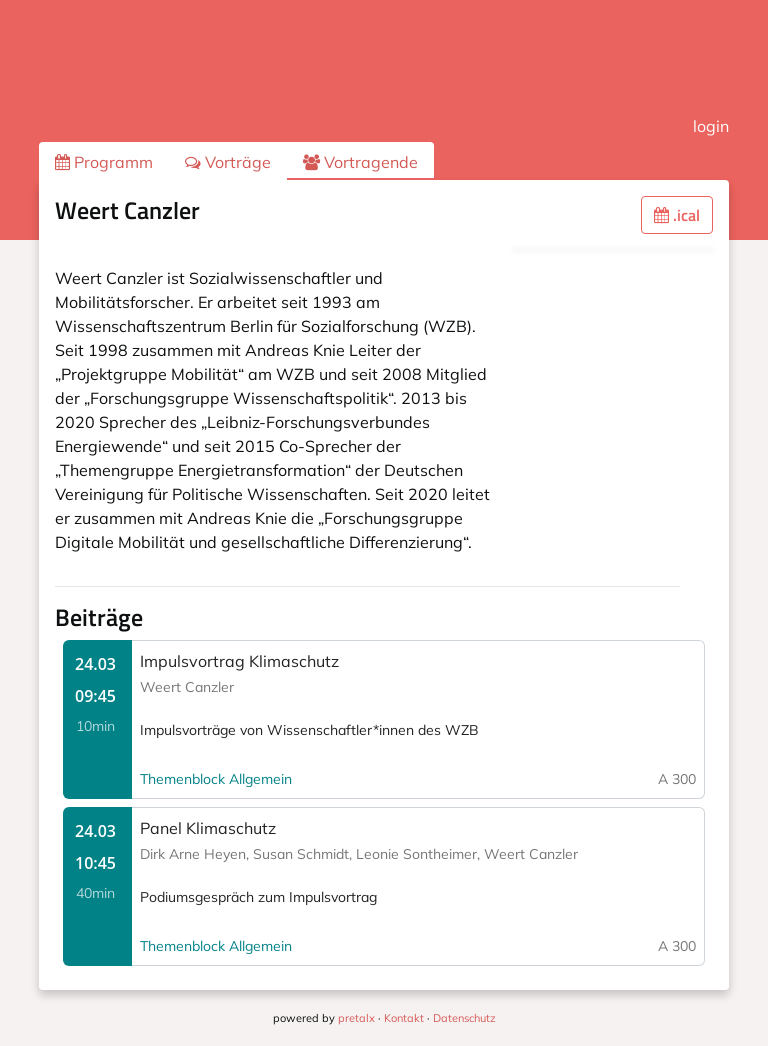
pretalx (356, 1018)
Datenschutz (464, 1018)
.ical (677, 215)
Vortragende (360, 162)
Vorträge (228, 162)
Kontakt (404, 1018)
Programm (104, 162)
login (711, 126)
